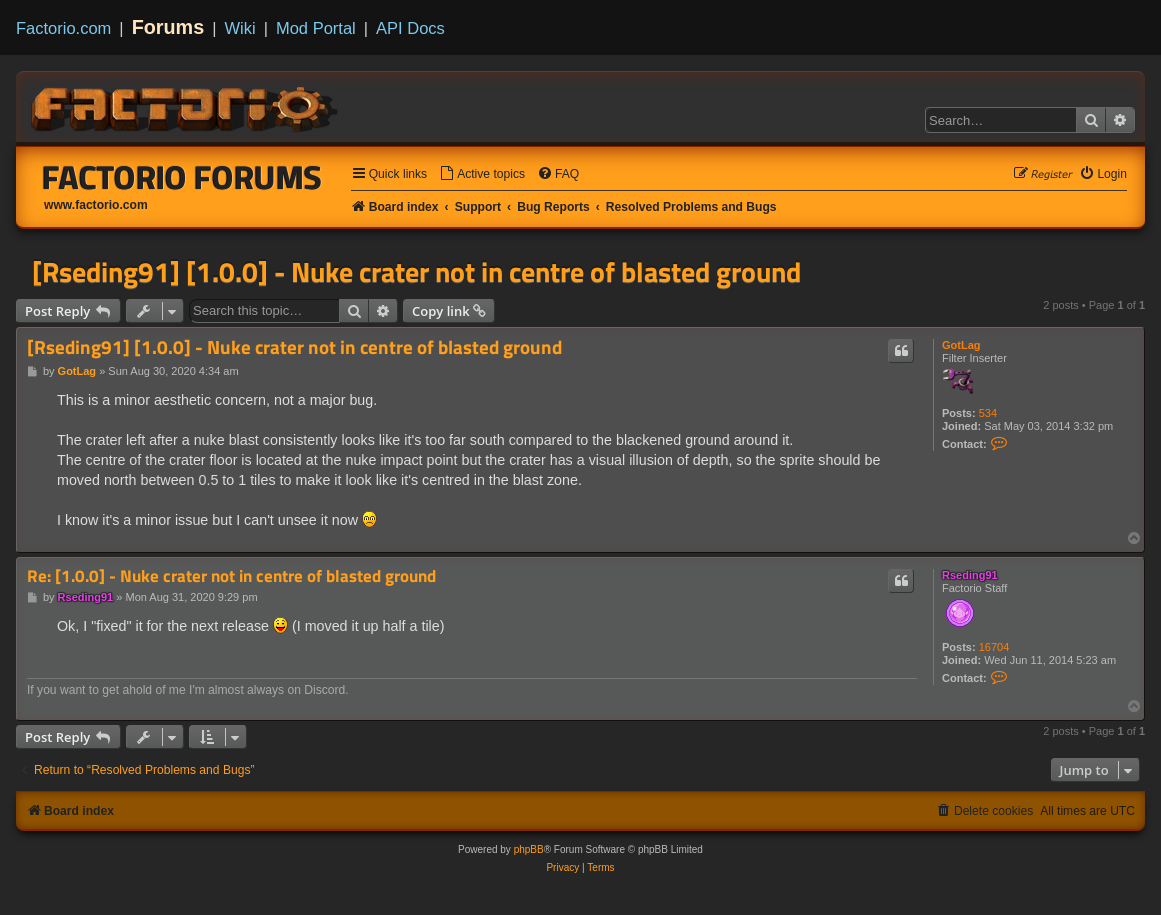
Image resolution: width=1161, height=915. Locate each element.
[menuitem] (482, 174)
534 (988, 413)
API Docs (410, 28)
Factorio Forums (182, 177)
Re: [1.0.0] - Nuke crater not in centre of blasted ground (231, 576)
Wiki (240, 28)
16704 (994, 647)
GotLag (961, 345)
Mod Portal (316, 28)
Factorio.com (63, 28)
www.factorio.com (96, 205)
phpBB (529, 849)
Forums (168, 27)
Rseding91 (970, 575)
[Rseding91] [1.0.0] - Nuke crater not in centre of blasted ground (416, 272)
